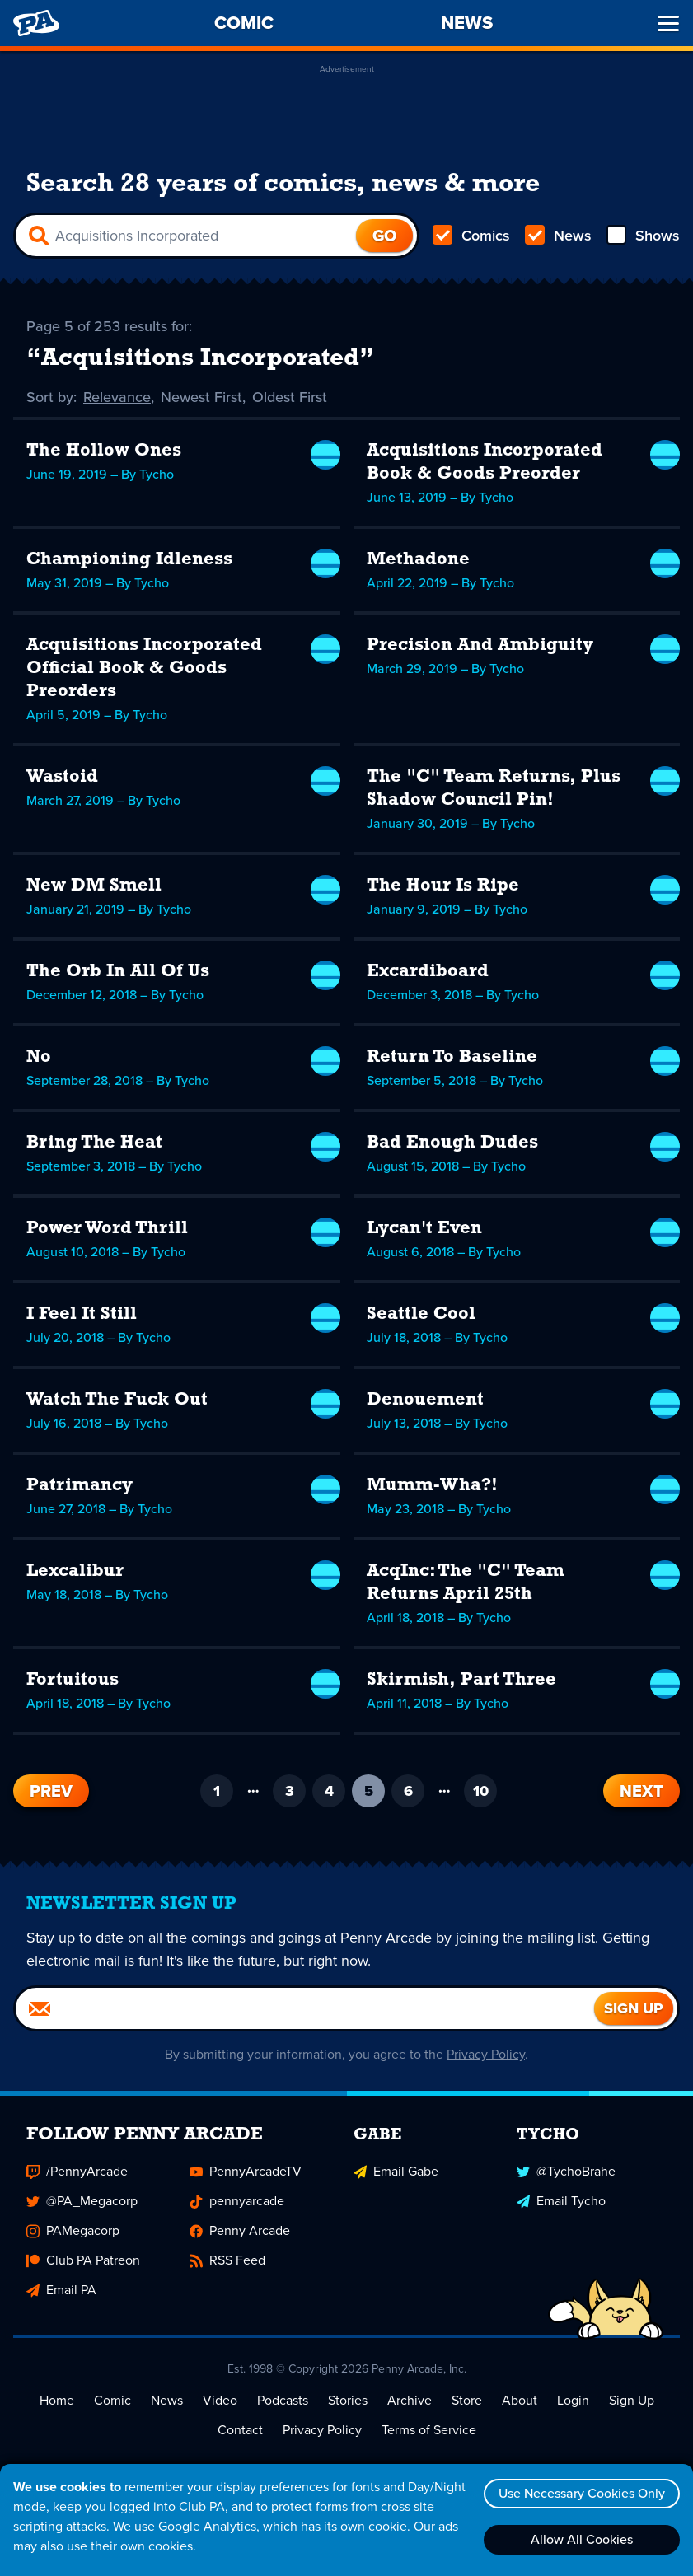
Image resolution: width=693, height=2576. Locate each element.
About (519, 2400)
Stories (348, 2400)
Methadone (418, 559)
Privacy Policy (486, 2054)
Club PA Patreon (83, 2260)
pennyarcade (237, 2200)
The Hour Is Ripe (443, 886)
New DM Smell (94, 886)
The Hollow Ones (103, 451)
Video (220, 2400)
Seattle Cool (421, 1314)
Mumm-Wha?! (432, 1485)
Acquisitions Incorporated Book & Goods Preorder (484, 463)
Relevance (117, 397)
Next (641, 1791)
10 (481, 1791)
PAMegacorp (72, 2230)
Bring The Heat (94, 1143)
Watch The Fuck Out (117, 1400)
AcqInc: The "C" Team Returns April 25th (465, 1583)
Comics (471, 235)
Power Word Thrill (107, 1228)
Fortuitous (72, 1680)
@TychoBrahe (566, 2171)
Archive (409, 2400)
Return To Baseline (452, 1057)
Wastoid (62, 777)
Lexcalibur (75, 1571)
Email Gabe (396, 2171)
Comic (112, 2400)
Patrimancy (79, 1485)
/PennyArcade (77, 2171)
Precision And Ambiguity (480, 645)
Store (467, 2400)
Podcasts (282, 2400)
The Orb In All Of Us (117, 971)
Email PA (61, 2289)
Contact (240, 2429)
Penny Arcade (240, 2230)
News (558, 235)
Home (57, 2400)
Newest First (201, 397)
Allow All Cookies (582, 2539)
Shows (643, 235)
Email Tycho (561, 2200)
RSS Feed (227, 2260)
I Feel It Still (81, 1314)
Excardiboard (428, 971)
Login (573, 2400)
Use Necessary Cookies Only (582, 2493)
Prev (51, 1791)
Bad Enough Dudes (452, 1143)
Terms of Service (429, 2429)
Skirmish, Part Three (461, 1680)
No (38, 1057)
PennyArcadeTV (246, 2171)
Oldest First (289, 397)
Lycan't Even (424, 1228)
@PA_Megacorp (82, 2200)
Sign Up (631, 2400)
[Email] (305, 2008)
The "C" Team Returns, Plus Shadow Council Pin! (493, 789)
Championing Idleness (129, 559)
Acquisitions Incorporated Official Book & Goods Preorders (144, 668)
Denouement (425, 1400)
